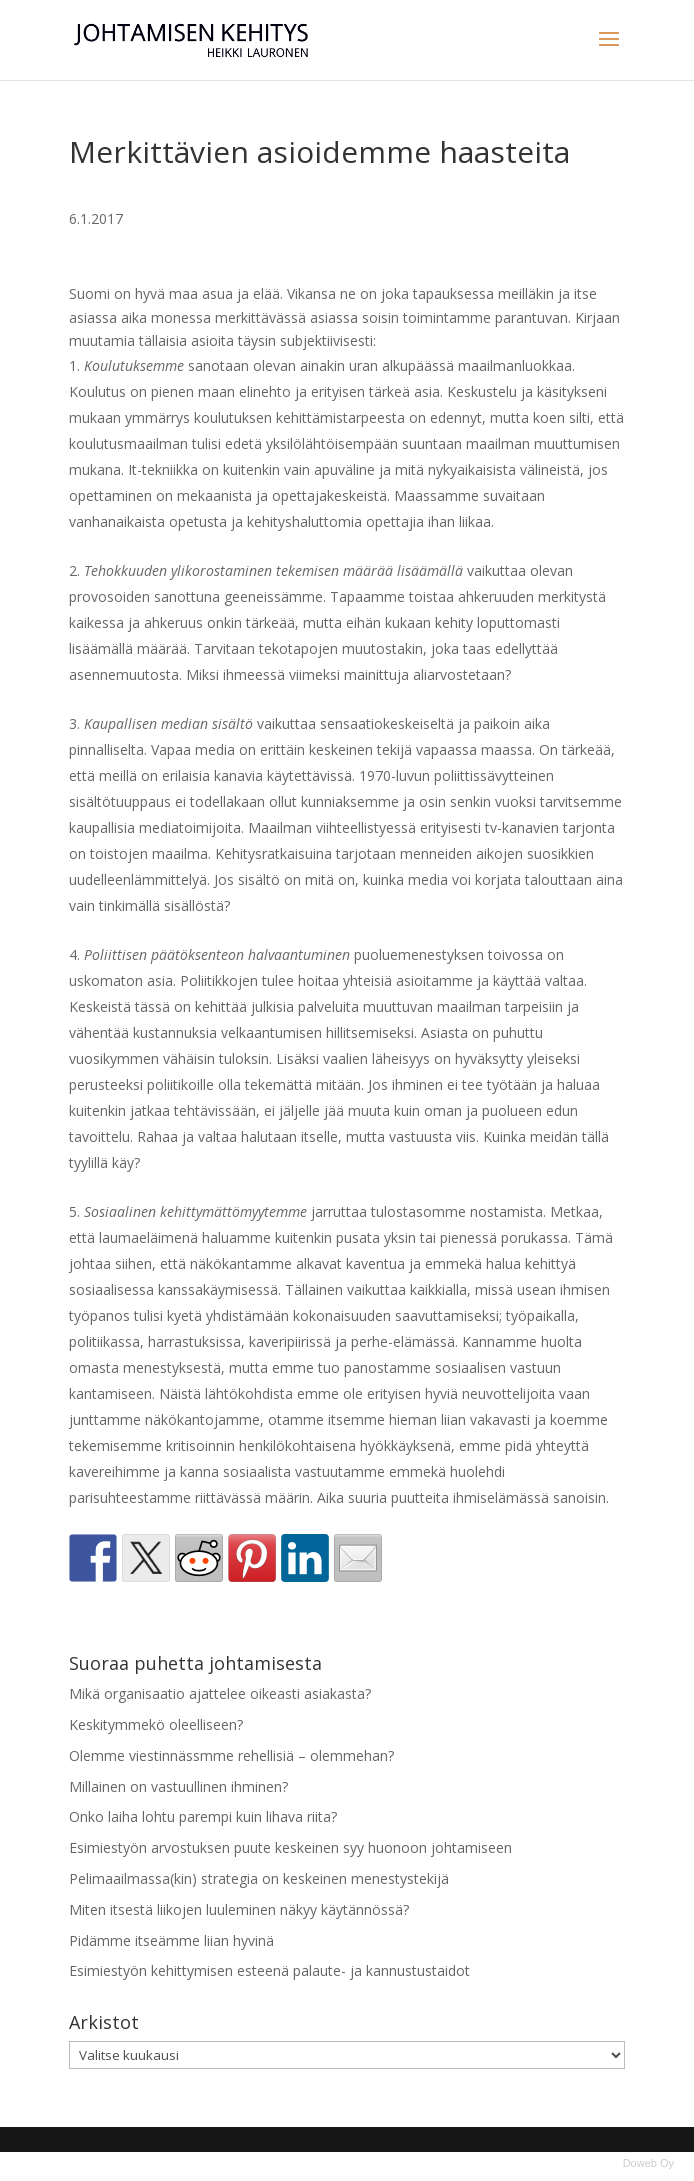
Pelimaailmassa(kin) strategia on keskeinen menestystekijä (259, 1878)
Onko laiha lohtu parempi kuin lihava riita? (203, 1816)
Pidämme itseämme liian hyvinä (171, 1940)
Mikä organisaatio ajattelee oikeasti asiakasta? (220, 1693)
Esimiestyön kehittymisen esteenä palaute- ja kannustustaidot (269, 1970)
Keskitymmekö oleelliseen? (156, 1724)
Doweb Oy (648, 2163)
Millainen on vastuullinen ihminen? (178, 1786)
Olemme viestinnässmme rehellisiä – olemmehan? (231, 1755)
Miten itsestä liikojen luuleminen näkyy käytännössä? (239, 1909)
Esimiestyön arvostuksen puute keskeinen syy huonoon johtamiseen (290, 1847)
